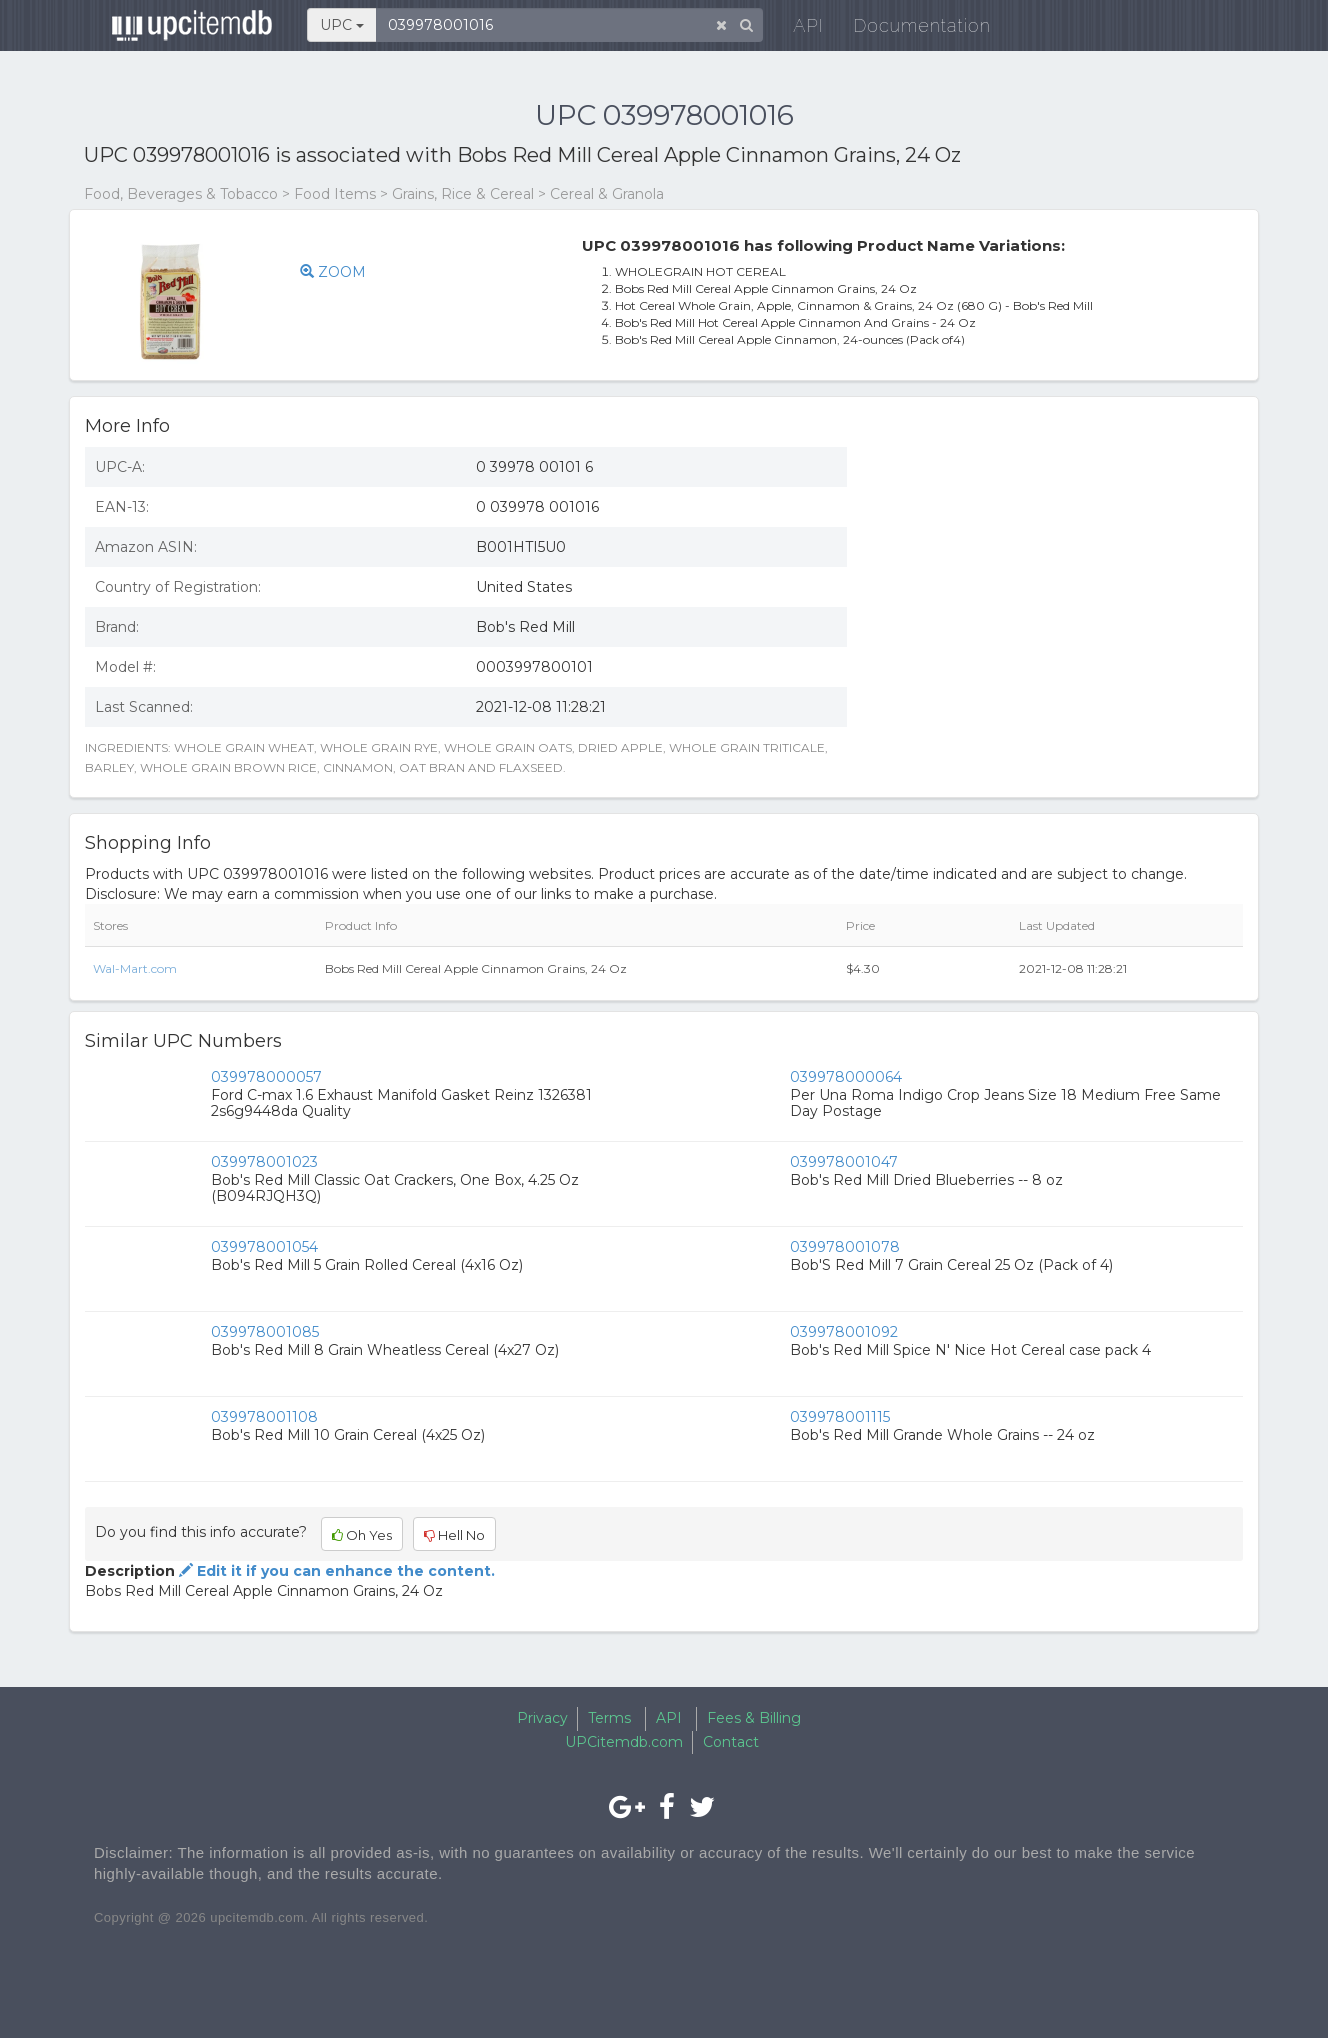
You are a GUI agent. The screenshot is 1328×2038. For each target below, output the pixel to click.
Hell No (454, 1535)
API (795, 29)
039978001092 (844, 1332)
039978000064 (846, 1077)
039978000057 (266, 1077)
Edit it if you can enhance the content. (335, 1571)
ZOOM (333, 272)
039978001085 (265, 1332)
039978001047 (844, 1162)
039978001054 (264, 1247)
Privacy (542, 1718)
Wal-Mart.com (135, 968)
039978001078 (845, 1247)
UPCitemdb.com (624, 1742)
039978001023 (264, 1162)
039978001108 (264, 1417)
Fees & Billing (754, 1718)
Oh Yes (362, 1535)
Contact (731, 1742)
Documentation (908, 29)
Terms (609, 1718)
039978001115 (840, 1417)
